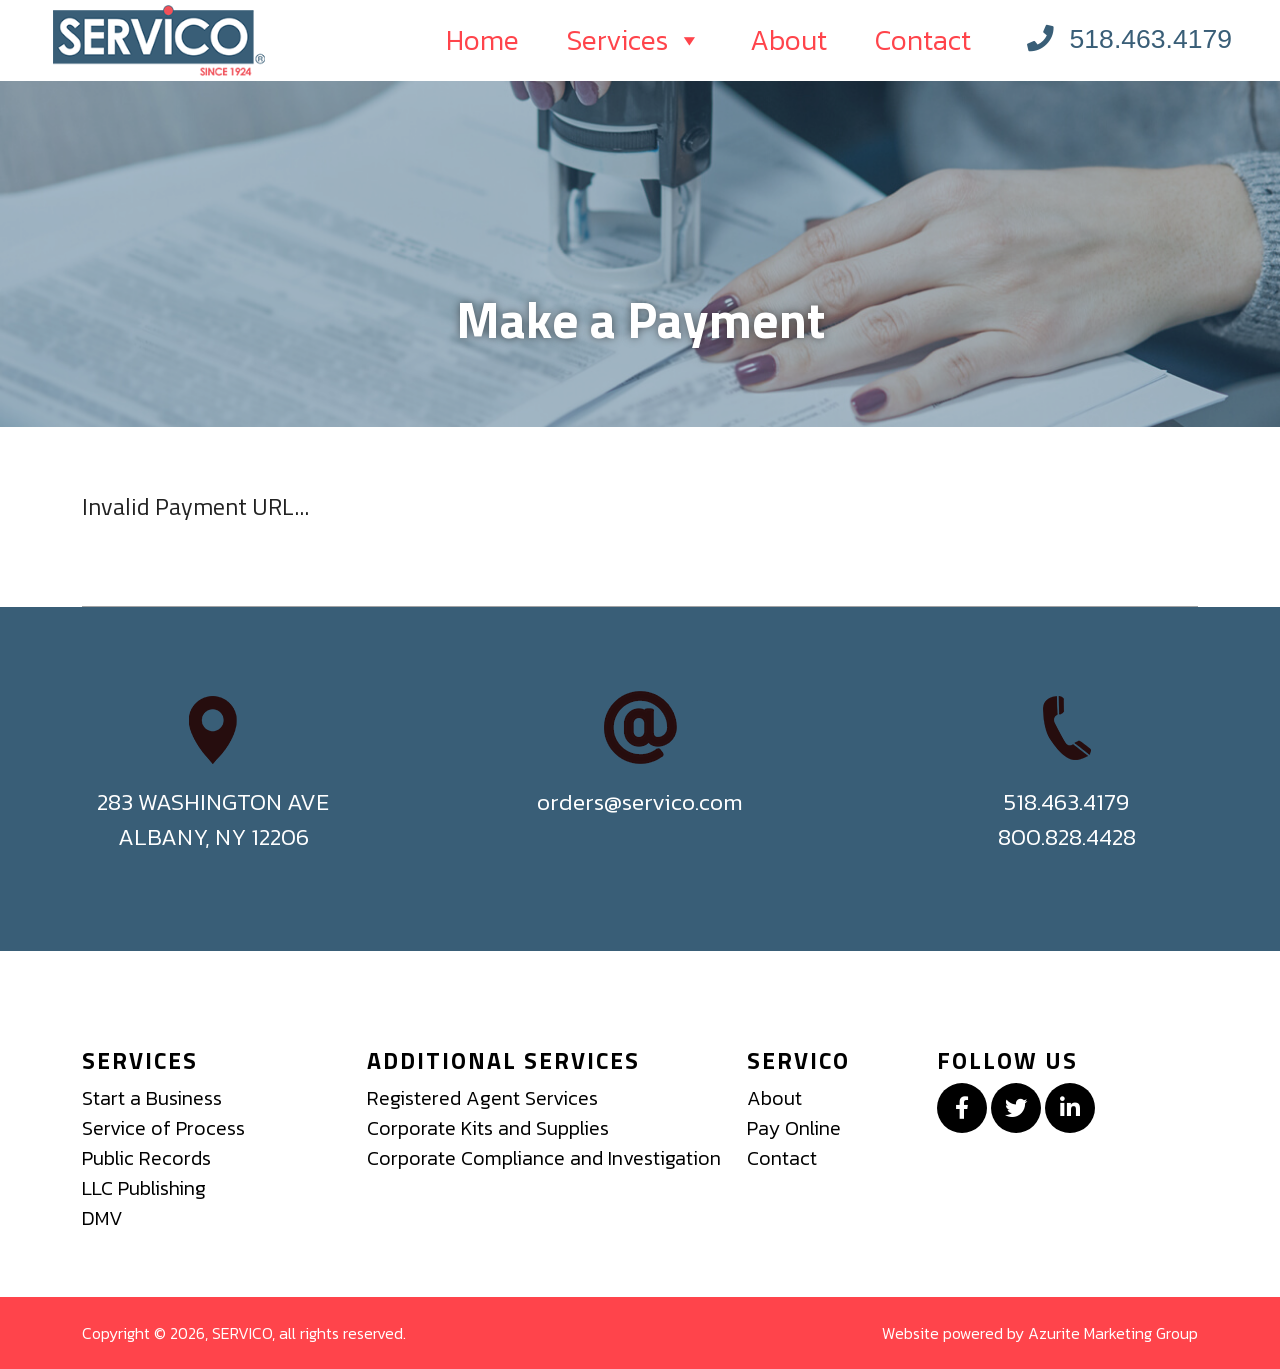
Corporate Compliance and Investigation (544, 1158)
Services (634, 40)
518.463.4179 (1129, 39)
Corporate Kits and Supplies (488, 1128)
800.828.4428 (1067, 836)
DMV (102, 1218)
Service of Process (163, 1128)
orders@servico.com (640, 801)
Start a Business (152, 1098)
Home (482, 40)
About (788, 40)
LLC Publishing (144, 1188)
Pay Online (794, 1128)
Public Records (146, 1158)
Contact (923, 40)
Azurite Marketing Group (1113, 1333)
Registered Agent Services (482, 1098)
